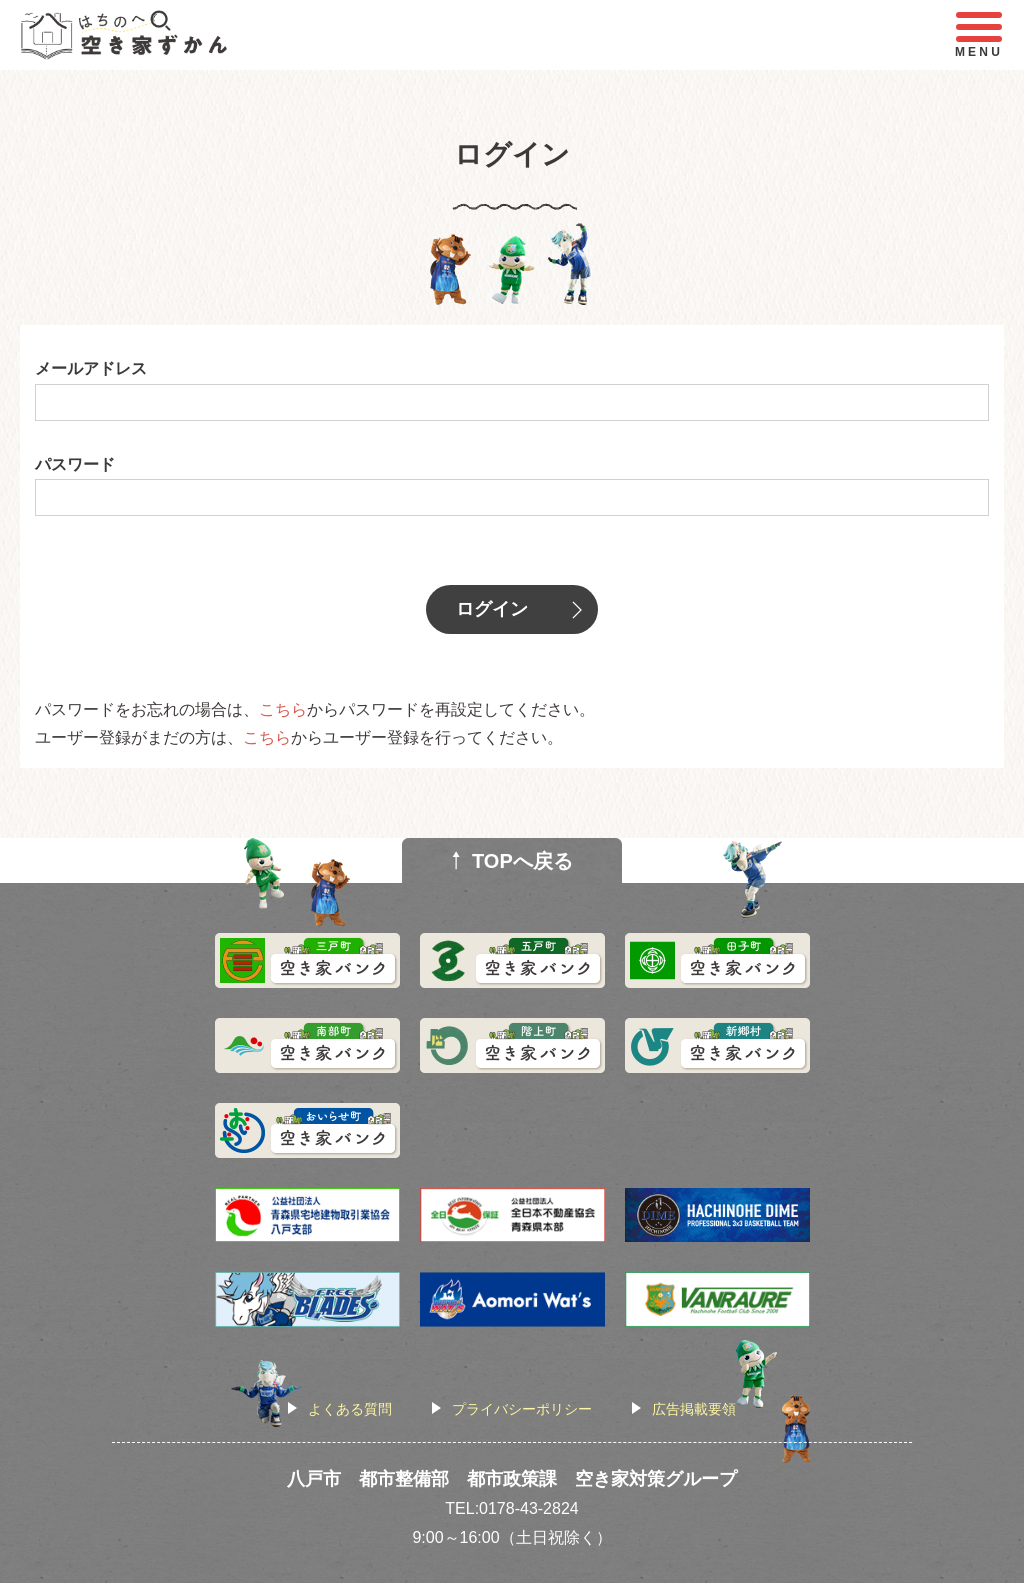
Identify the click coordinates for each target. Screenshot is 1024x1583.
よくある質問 (350, 1409)
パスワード (75, 464)
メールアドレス (91, 368)
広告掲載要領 (694, 1409)
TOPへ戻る (522, 861)
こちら (283, 709)
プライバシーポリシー (522, 1409)
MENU (979, 35)
